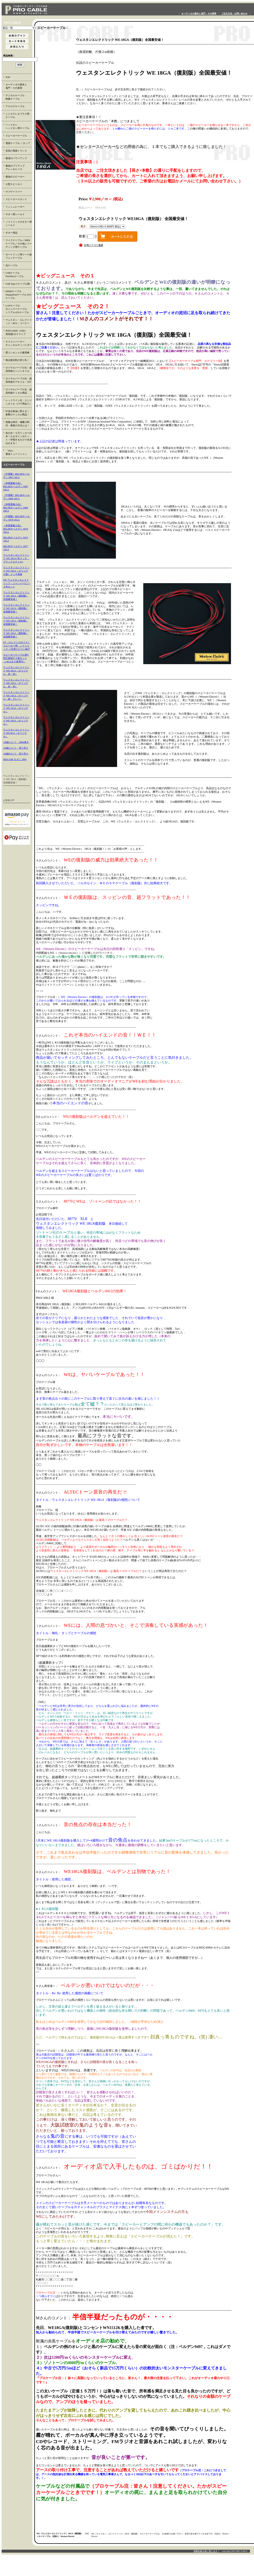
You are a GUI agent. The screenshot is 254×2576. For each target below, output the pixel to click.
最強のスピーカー (15, 176)
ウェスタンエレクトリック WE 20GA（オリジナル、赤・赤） (16, 670)
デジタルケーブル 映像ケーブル (19, 97)
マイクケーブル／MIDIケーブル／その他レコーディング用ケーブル (19, 243)
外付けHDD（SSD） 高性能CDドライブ (19, 332)
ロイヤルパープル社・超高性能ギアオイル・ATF (19, 380)
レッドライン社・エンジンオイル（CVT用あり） (19, 402)
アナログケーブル (15, 106)
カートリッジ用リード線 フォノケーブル (19, 256)
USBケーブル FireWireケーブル (17, 275)
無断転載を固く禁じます (205, 2551)
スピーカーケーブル (16, 135)
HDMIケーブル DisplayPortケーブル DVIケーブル (18, 294)
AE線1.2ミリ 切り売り (15, 748)
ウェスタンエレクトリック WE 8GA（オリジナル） (16, 733)
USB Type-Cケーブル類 (18, 283)
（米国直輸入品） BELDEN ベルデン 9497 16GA (15, 486)
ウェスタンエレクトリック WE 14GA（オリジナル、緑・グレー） (16, 695)
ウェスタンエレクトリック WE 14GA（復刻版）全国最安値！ (16, 621)
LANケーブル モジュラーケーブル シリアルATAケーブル (19, 309)
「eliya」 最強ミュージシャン (19, 452)
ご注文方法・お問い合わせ (234, 13)
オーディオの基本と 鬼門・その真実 (19, 86)
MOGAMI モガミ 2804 (14, 759)
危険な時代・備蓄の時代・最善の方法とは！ (17, 424)
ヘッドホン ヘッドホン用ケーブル (19, 126)
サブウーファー (14, 191)
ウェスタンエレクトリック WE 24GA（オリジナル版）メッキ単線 (16, 571)
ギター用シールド (15, 214)
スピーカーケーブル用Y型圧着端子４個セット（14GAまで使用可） (16, 658)
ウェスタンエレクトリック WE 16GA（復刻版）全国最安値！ (16, 608)
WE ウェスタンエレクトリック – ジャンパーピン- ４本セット (16, 583)
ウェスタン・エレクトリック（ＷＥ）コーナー (19, 322)
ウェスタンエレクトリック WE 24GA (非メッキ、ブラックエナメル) (16, 558)
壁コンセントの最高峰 (17, 352)
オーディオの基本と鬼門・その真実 (198, 13)
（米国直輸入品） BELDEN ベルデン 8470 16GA (15, 528)
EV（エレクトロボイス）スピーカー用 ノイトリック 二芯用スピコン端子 (16, 645)
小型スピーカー (14, 184)
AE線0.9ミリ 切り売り (15, 753)
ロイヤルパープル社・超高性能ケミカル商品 (19, 391)
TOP (8, 77)
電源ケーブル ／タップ (18, 143)
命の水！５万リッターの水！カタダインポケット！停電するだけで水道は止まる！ (19, 438)
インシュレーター (15, 206)
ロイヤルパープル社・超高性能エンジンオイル (19, 369)
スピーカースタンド (16, 199)
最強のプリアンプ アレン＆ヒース (19, 167)
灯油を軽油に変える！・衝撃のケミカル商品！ (19, 413)
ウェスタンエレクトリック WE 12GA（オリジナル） (16, 708)
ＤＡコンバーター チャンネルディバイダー (19, 343)
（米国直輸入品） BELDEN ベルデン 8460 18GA (15, 507)
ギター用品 (11, 232)
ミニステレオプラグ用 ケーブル (17, 116)
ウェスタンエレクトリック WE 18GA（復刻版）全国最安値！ (16, 596)
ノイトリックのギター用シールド (19, 223)
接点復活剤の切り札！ (17, 360)
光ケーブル (11, 265)
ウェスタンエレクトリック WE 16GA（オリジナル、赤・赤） (16, 683)
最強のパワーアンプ (16, 158)
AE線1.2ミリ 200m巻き (16, 742)
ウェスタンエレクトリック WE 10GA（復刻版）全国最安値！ (16, 633)
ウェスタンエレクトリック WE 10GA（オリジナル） (16, 720)
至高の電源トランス (16, 150)
